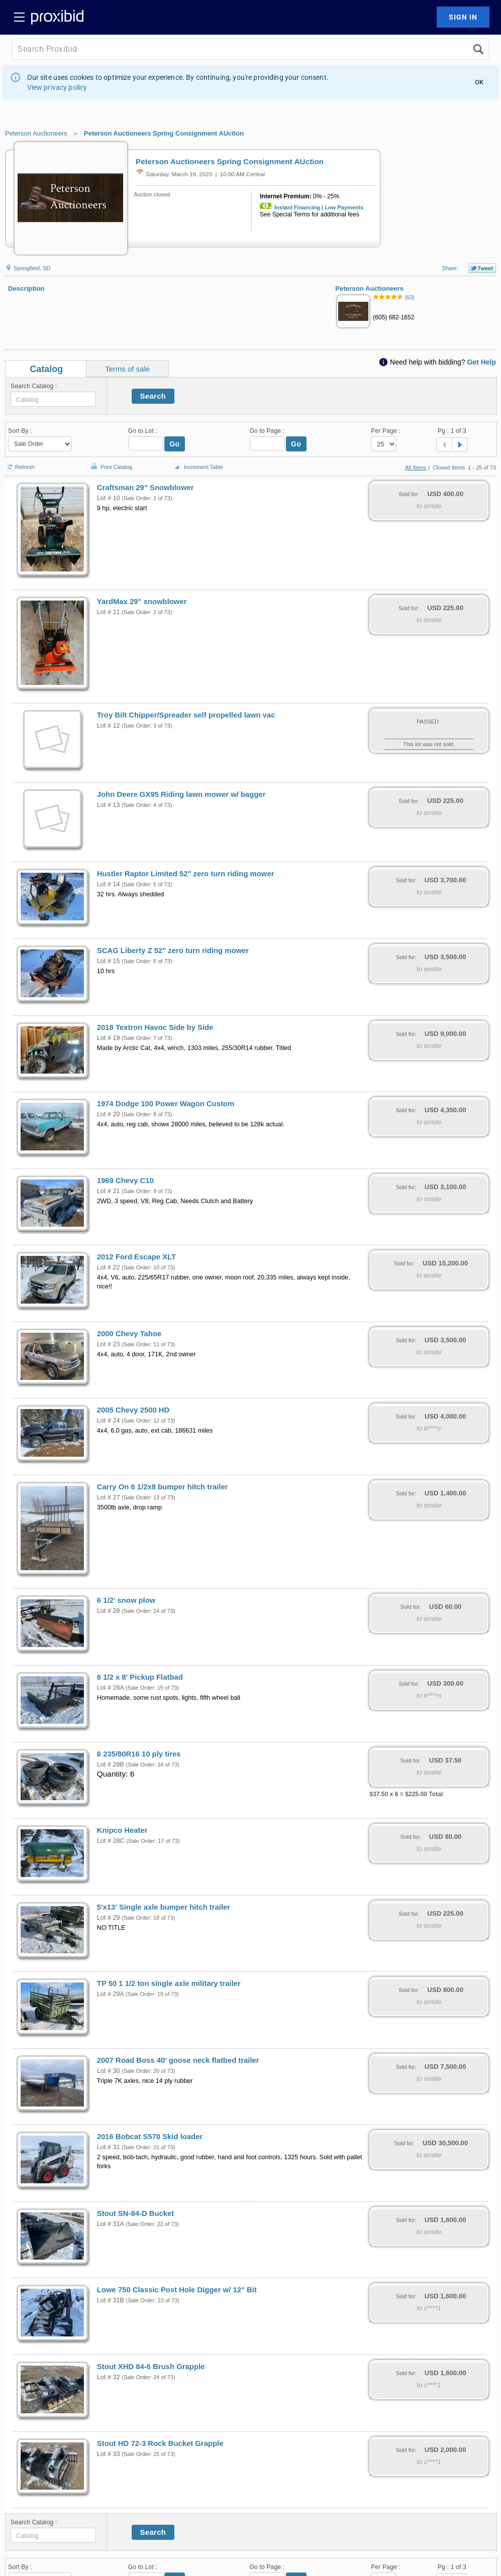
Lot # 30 (108, 2070)
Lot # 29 (108, 1917)
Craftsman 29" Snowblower (145, 488)
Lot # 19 (108, 1037)
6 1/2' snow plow (126, 1600)
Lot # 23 (108, 1344)
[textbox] (53, 399)
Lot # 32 (108, 2377)
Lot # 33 (108, 2453)
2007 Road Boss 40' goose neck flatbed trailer (178, 2060)
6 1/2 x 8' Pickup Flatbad (140, 1677)
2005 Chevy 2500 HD (133, 1410)
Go (174, 444)
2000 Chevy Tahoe (129, 1334)
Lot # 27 (108, 1497)
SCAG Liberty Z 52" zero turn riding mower (173, 951)
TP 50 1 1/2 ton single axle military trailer (169, 1983)
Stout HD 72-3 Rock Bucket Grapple (160, 2443)
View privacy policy (57, 87)
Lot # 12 (108, 725)
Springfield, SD (27, 268)
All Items (415, 467)
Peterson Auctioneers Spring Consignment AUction (164, 133)
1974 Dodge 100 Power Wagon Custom (165, 1104)
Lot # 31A (110, 2224)
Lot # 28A (110, 1687)
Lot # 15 (108, 961)
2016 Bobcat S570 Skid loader (150, 2137)
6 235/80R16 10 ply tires (139, 1754)
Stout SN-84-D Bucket (135, 2213)
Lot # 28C (111, 1840)
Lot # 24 (108, 1420)
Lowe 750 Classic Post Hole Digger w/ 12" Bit (177, 2290)
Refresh (20, 463)
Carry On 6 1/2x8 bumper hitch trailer (162, 1487)
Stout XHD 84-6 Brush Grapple (151, 2367)
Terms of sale (127, 369)
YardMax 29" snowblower (142, 602)
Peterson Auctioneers (36, 133)
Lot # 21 (108, 1191)
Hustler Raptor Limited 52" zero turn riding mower (185, 874)
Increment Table (197, 467)
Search (153, 396)
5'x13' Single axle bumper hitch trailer (163, 1907)
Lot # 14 (108, 884)
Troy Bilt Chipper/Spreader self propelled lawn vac (186, 715)
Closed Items (449, 467)
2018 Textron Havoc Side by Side (155, 1027)
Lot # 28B (110, 1764)
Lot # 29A (110, 1994)
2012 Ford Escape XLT (136, 1257)
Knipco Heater (122, 1830)
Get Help (481, 362)
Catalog (46, 369)
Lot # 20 (108, 1114)
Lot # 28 (108, 1610)
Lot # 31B (110, 2300)
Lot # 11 (108, 612)
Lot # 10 (108, 498)
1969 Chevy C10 (125, 1181)
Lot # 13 (108, 804)
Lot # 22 (108, 1267)
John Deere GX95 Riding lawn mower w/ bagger (181, 794)
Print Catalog (110, 461)
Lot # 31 (108, 2147)
